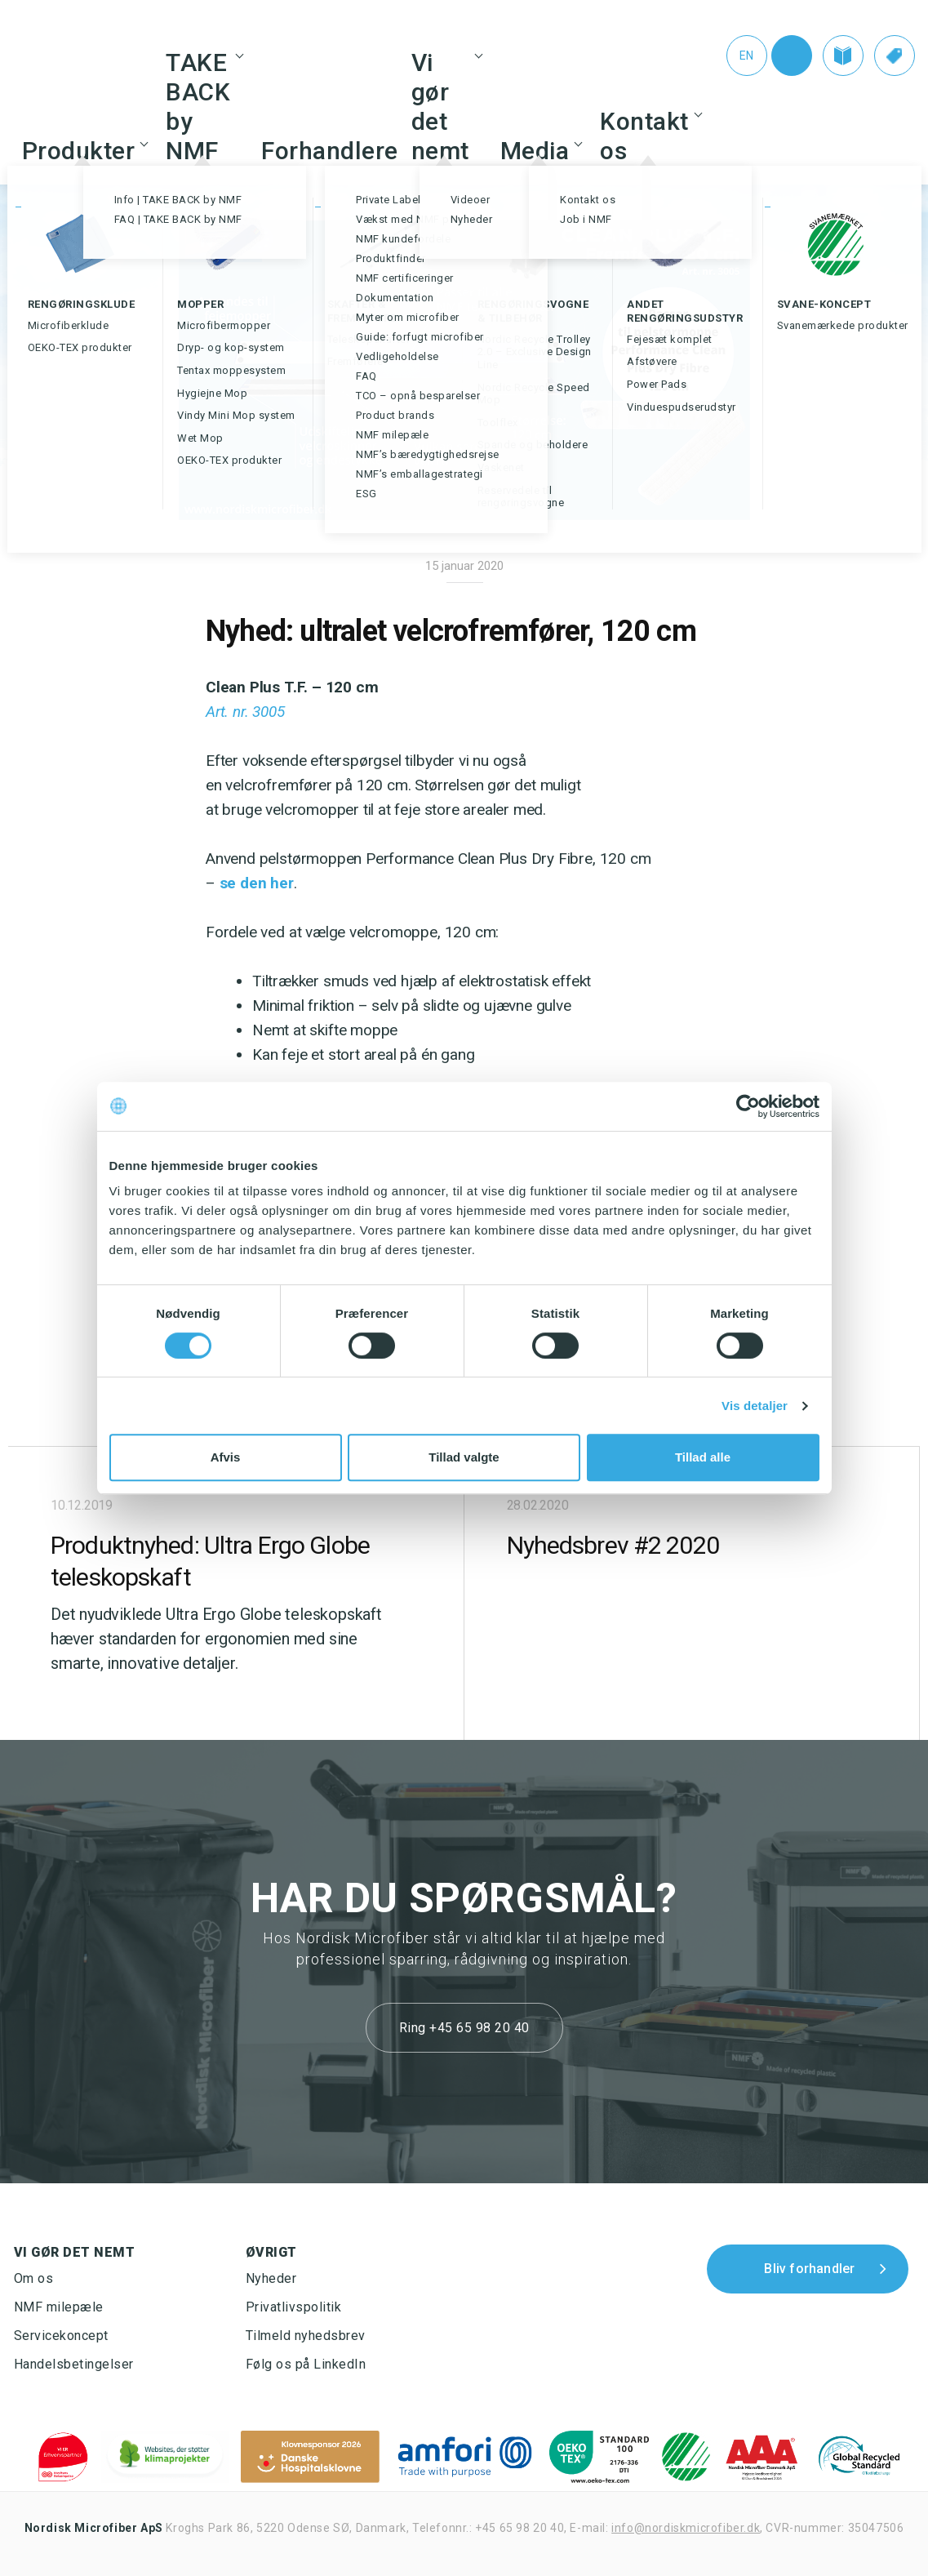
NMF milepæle (59, 2307)
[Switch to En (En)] (738, 55)
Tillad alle (702, 1457)
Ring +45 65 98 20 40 (464, 2027)
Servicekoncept (61, 2335)
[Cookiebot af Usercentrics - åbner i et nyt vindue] (748, 1106)
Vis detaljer (755, 1406)
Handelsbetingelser (74, 2364)
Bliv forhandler (809, 2268)
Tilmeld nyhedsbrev (306, 2335)
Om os (34, 2278)
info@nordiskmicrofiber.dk (685, 2527)
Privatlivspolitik (294, 2307)
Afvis (226, 1457)
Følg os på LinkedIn (306, 2364)
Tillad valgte (463, 1457)
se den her (257, 883)
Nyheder (271, 2278)
